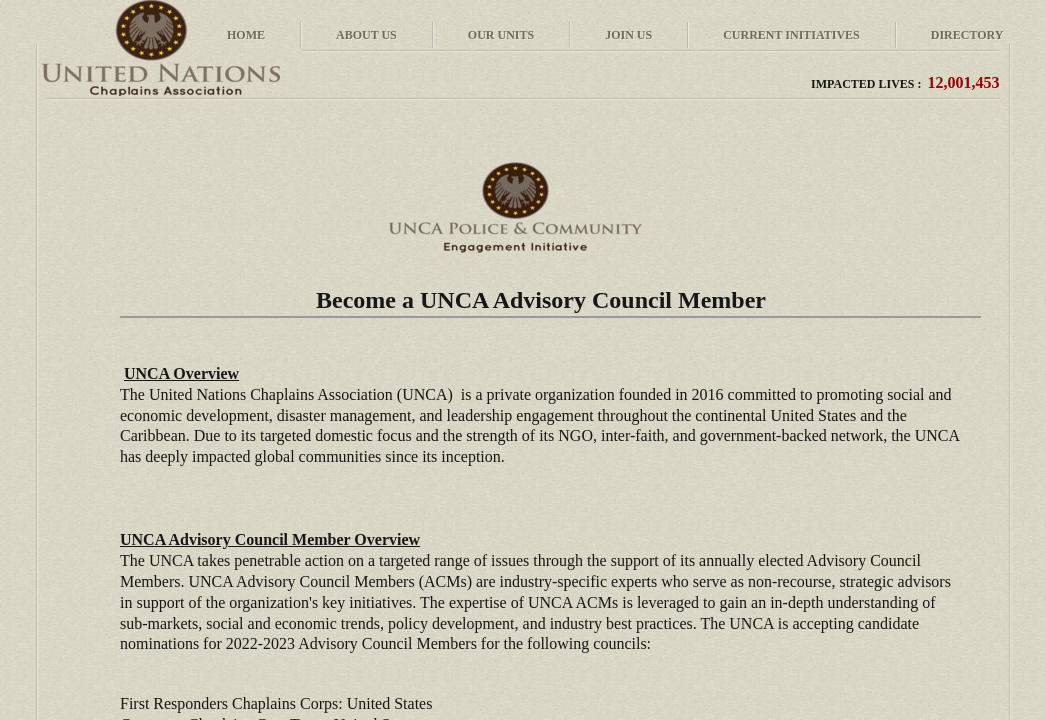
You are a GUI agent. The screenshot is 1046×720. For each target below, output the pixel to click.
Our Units (501, 35)
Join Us (628, 35)
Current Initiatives (791, 35)
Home (246, 35)
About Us (366, 35)
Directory (967, 35)
